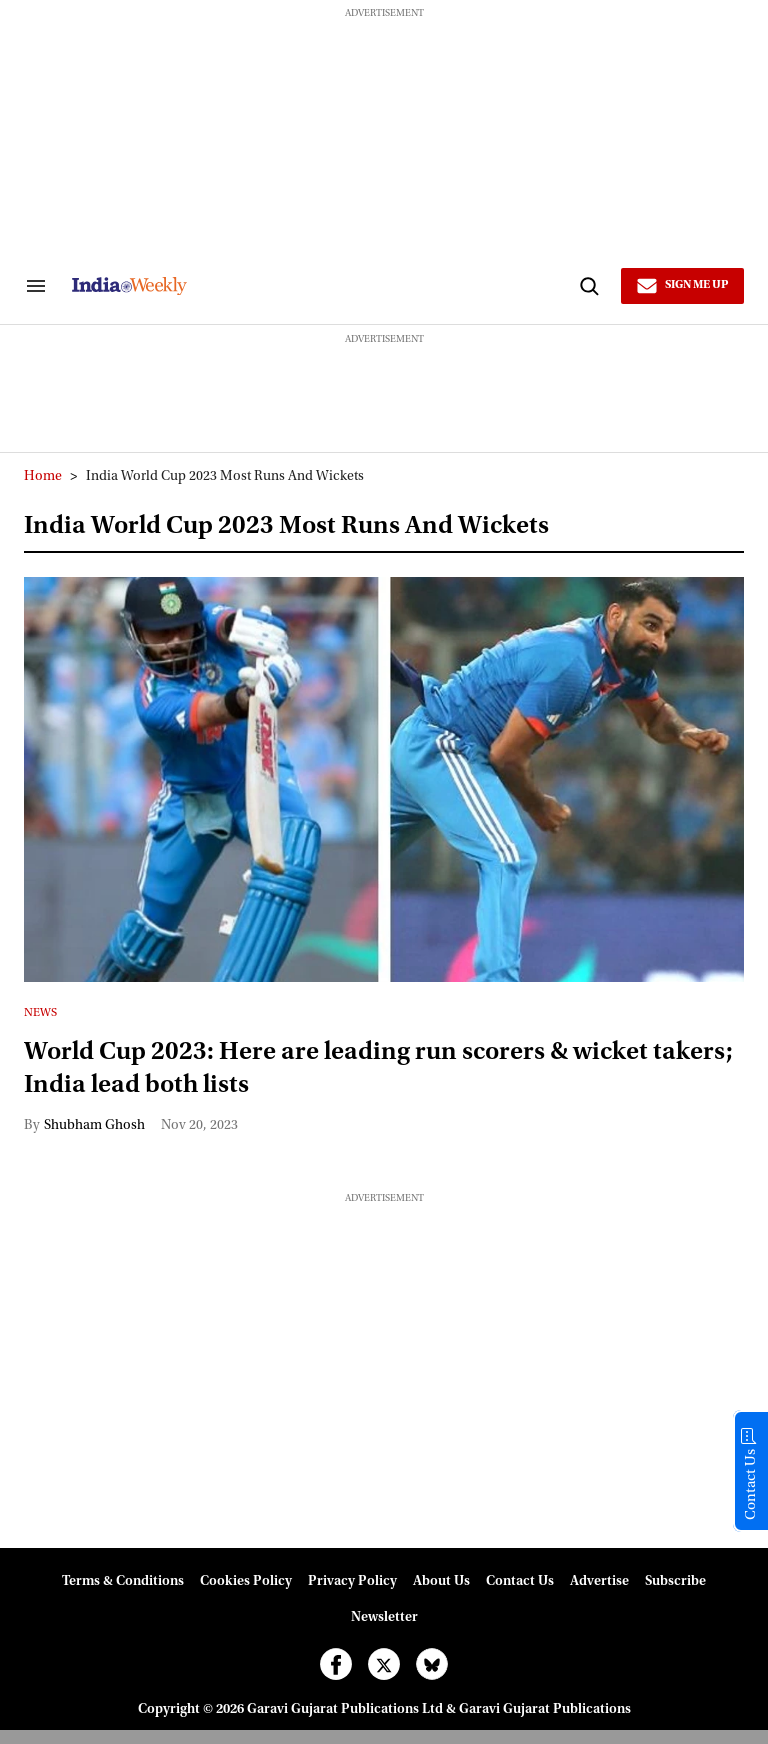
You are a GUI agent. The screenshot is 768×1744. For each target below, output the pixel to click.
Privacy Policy (352, 1582)
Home (43, 477)
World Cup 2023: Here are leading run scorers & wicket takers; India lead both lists (378, 1069)
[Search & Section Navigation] (36, 286)
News (40, 1013)
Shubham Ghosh (94, 1126)
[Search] (589, 286)
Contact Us (520, 1582)
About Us (441, 1582)
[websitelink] (322, 286)
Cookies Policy (246, 1582)
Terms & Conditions (123, 1582)
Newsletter (384, 1618)
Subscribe (675, 1582)
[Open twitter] (384, 1664)
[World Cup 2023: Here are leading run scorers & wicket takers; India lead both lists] (384, 779)
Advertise (599, 1582)
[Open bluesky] (432, 1664)
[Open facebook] (336, 1664)
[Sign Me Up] (682, 286)
